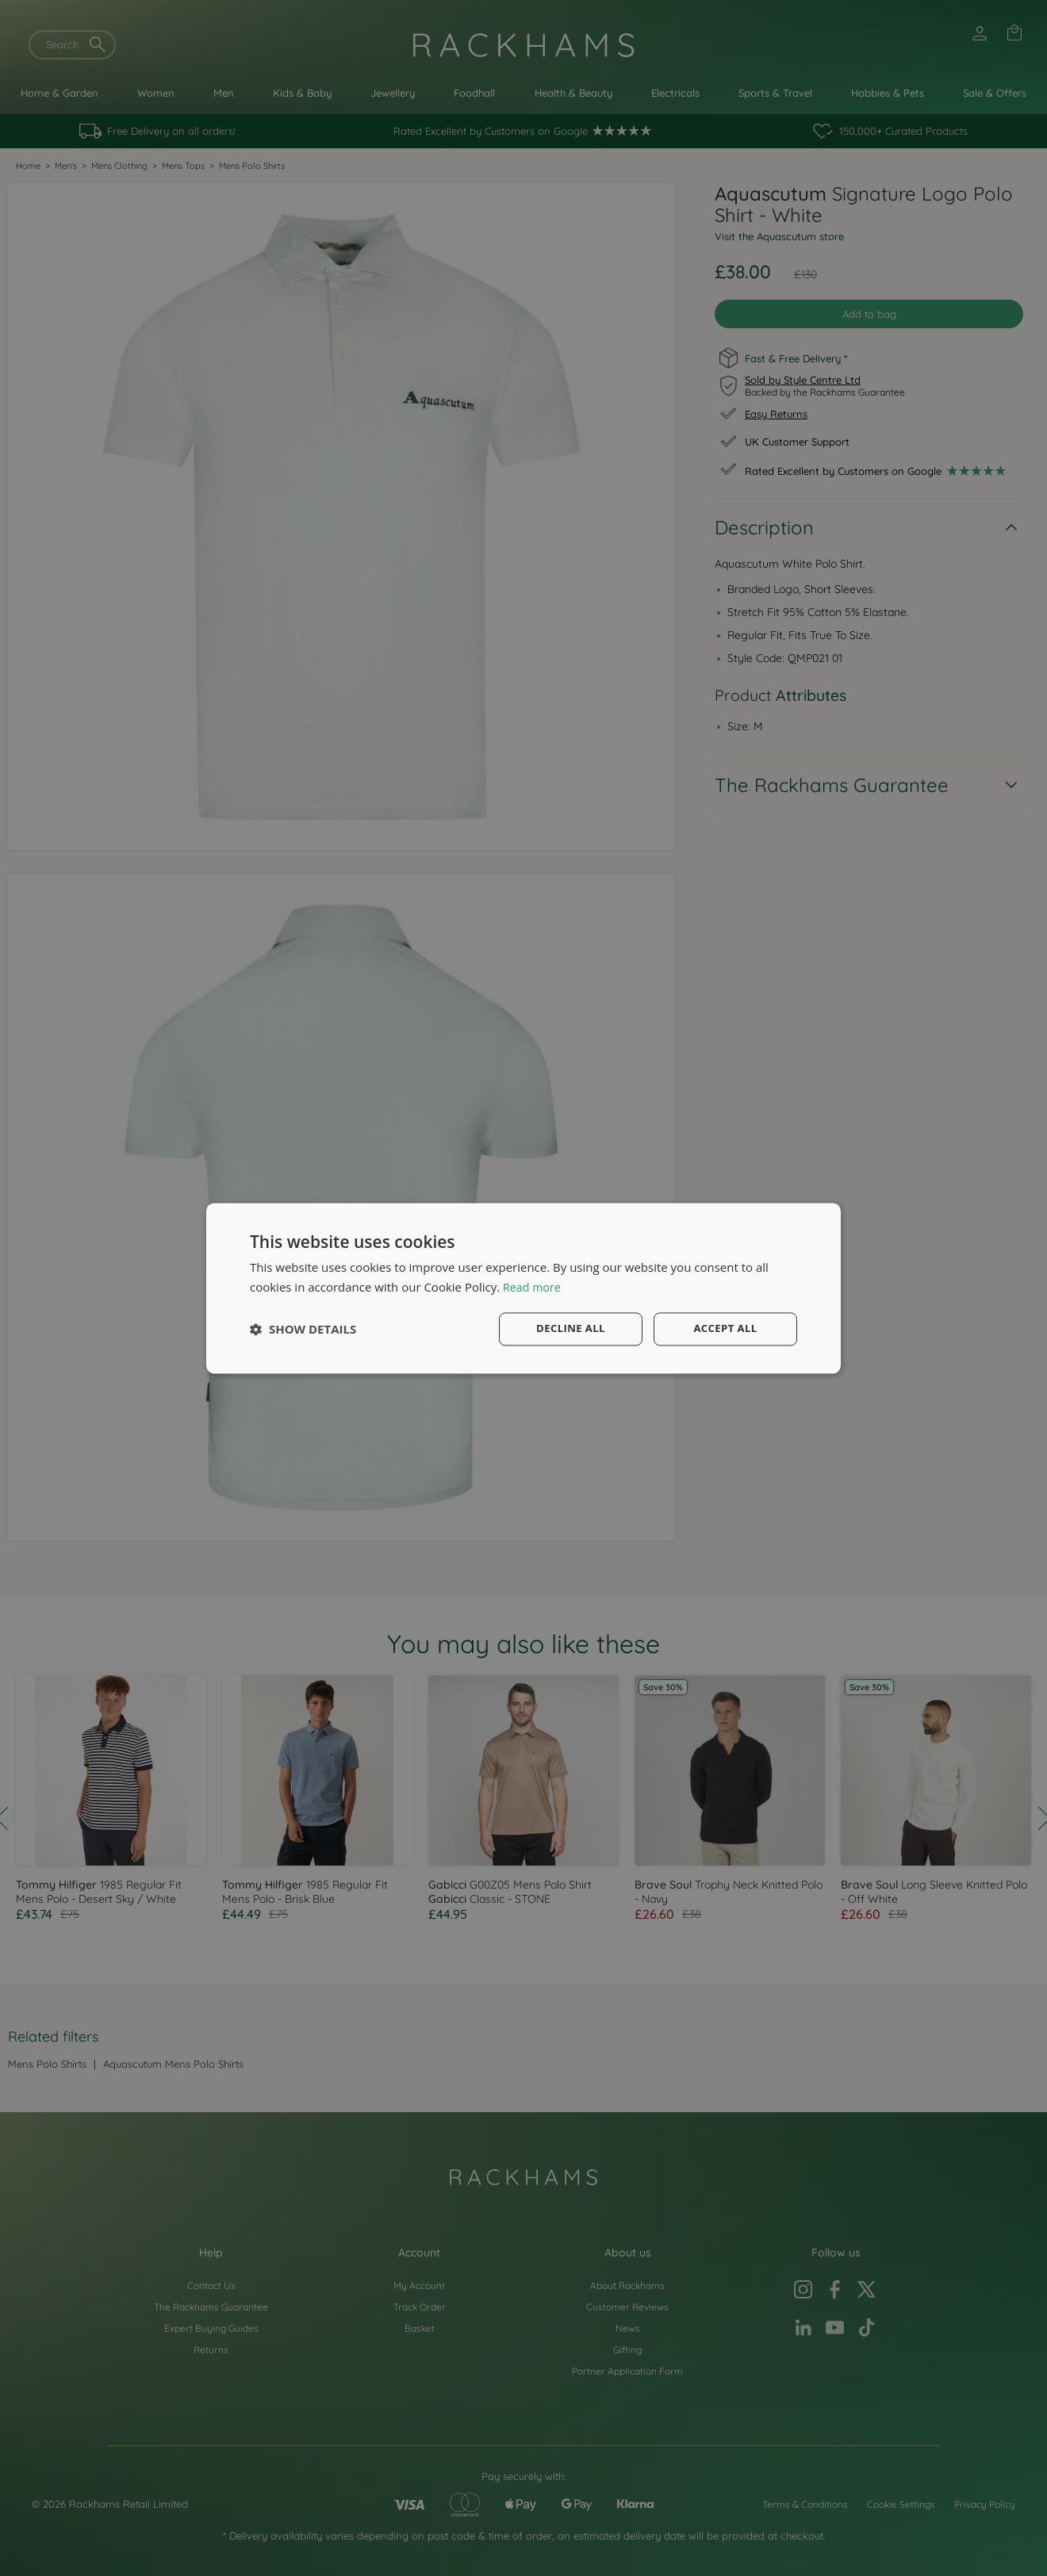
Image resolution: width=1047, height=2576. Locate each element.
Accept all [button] (725, 1328)
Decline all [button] (570, 1328)
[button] (303, 1329)
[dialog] (523, 1288)
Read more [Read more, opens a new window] (533, 1286)
